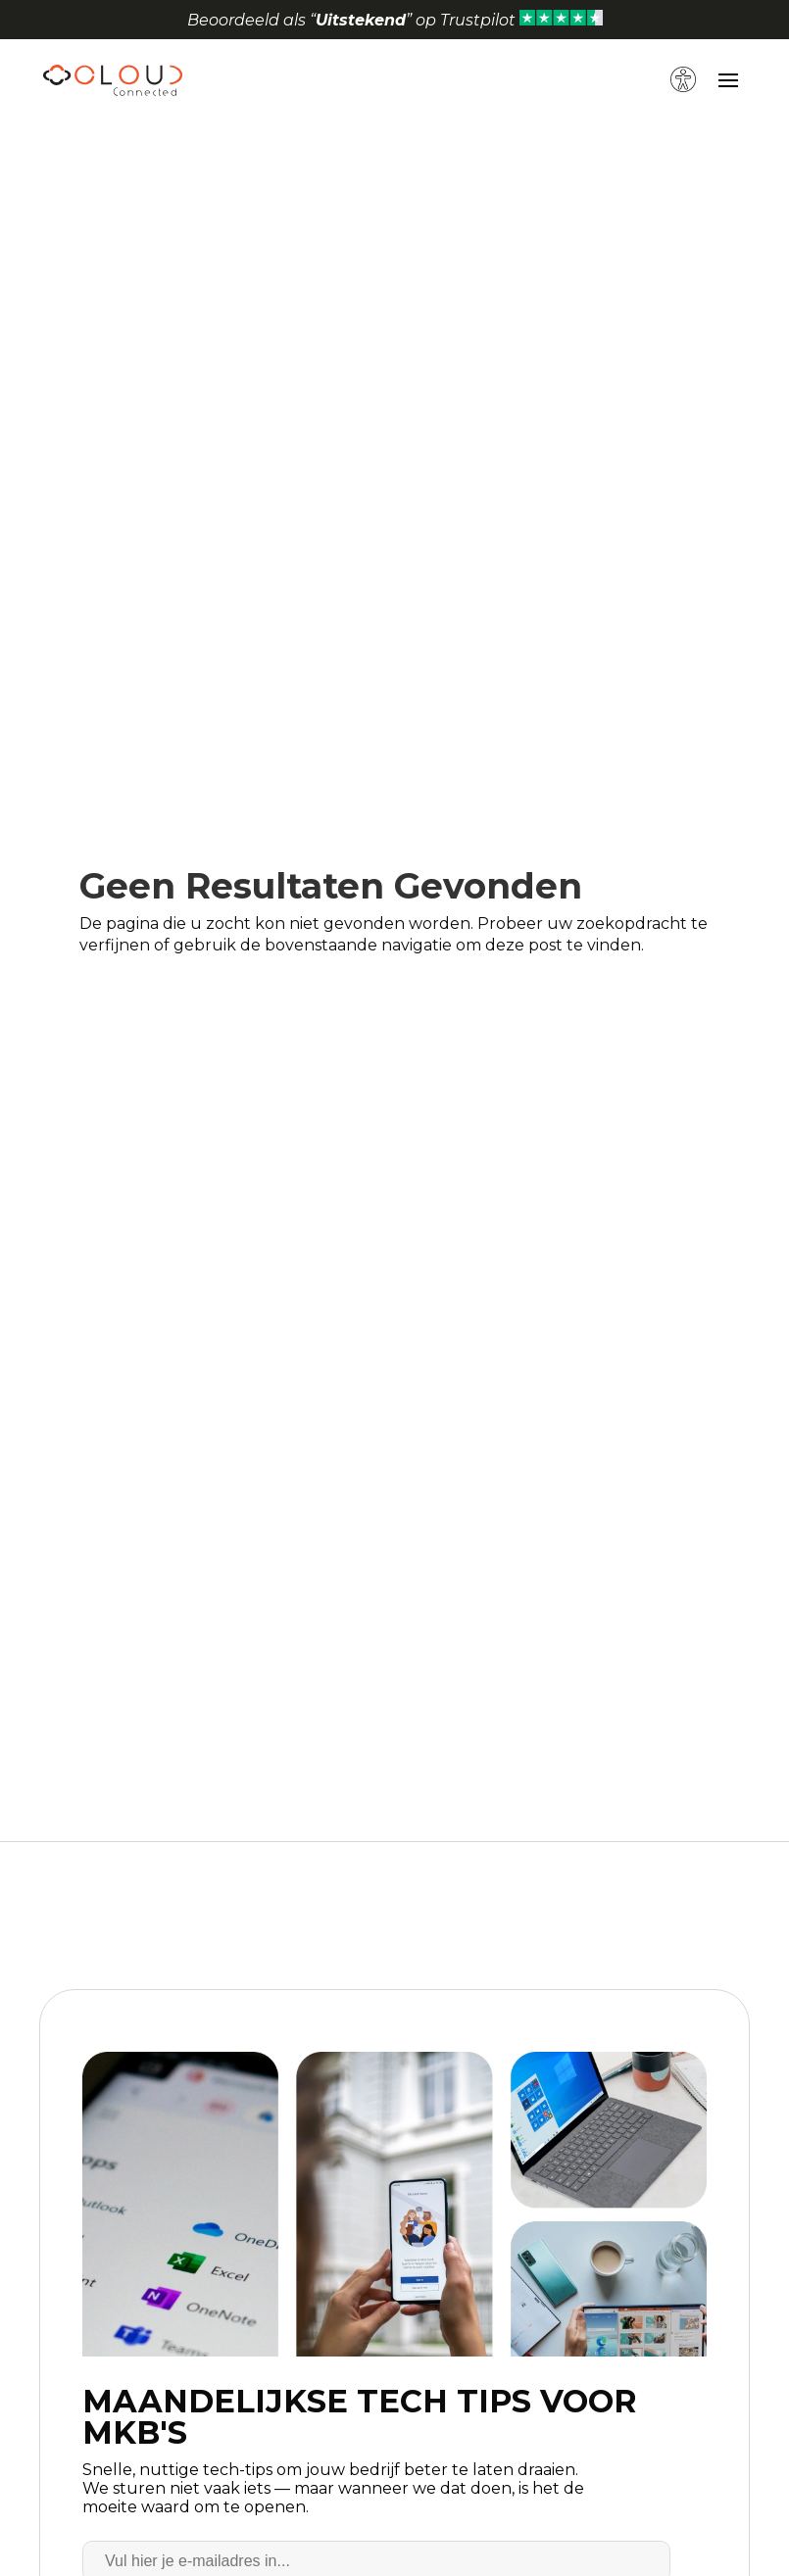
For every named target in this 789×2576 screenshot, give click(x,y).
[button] (686, 59)
